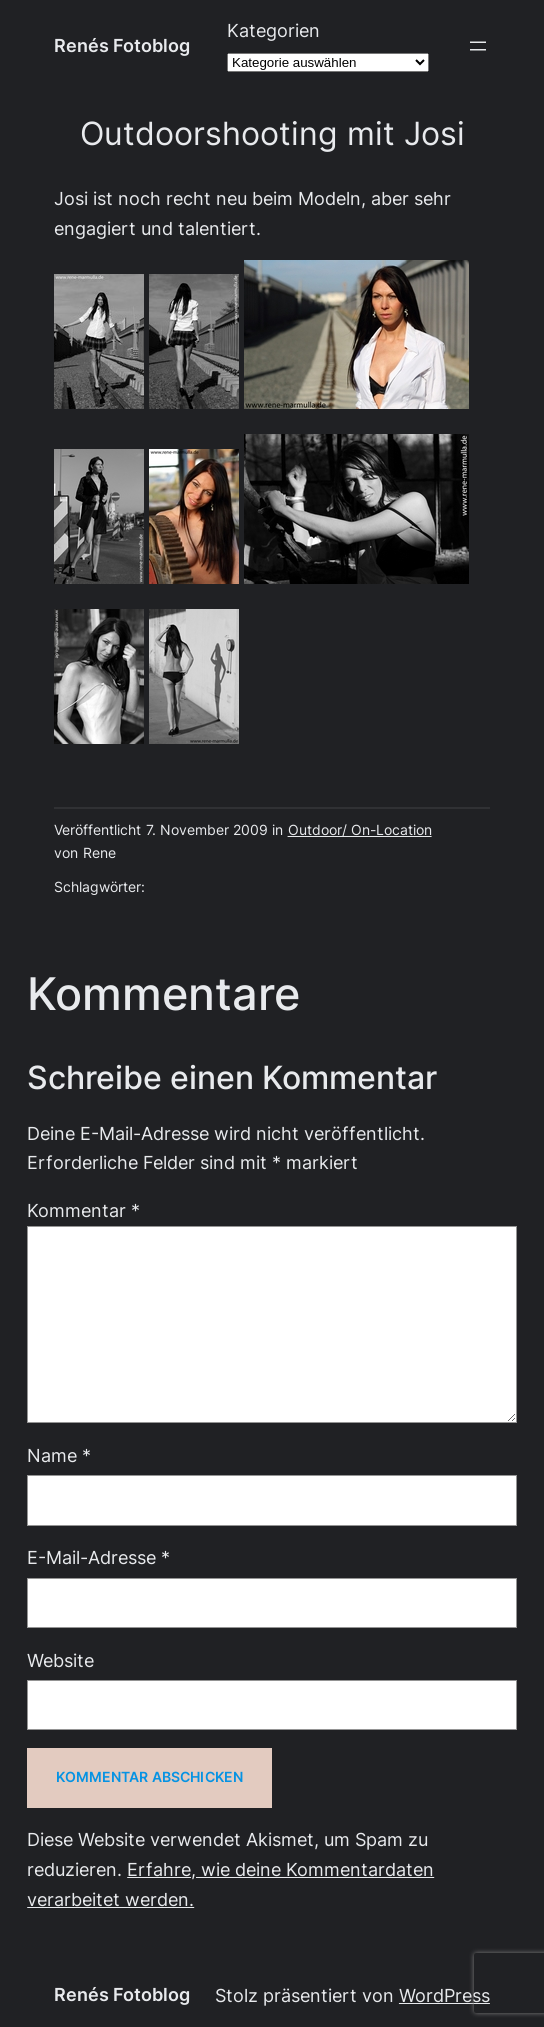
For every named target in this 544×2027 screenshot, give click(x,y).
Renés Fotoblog (122, 45)
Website (60, 1660)
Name (59, 1455)
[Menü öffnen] (478, 46)
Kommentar (83, 1210)
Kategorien (273, 30)
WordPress (444, 1995)
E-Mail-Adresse (98, 1557)
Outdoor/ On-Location (360, 830)
